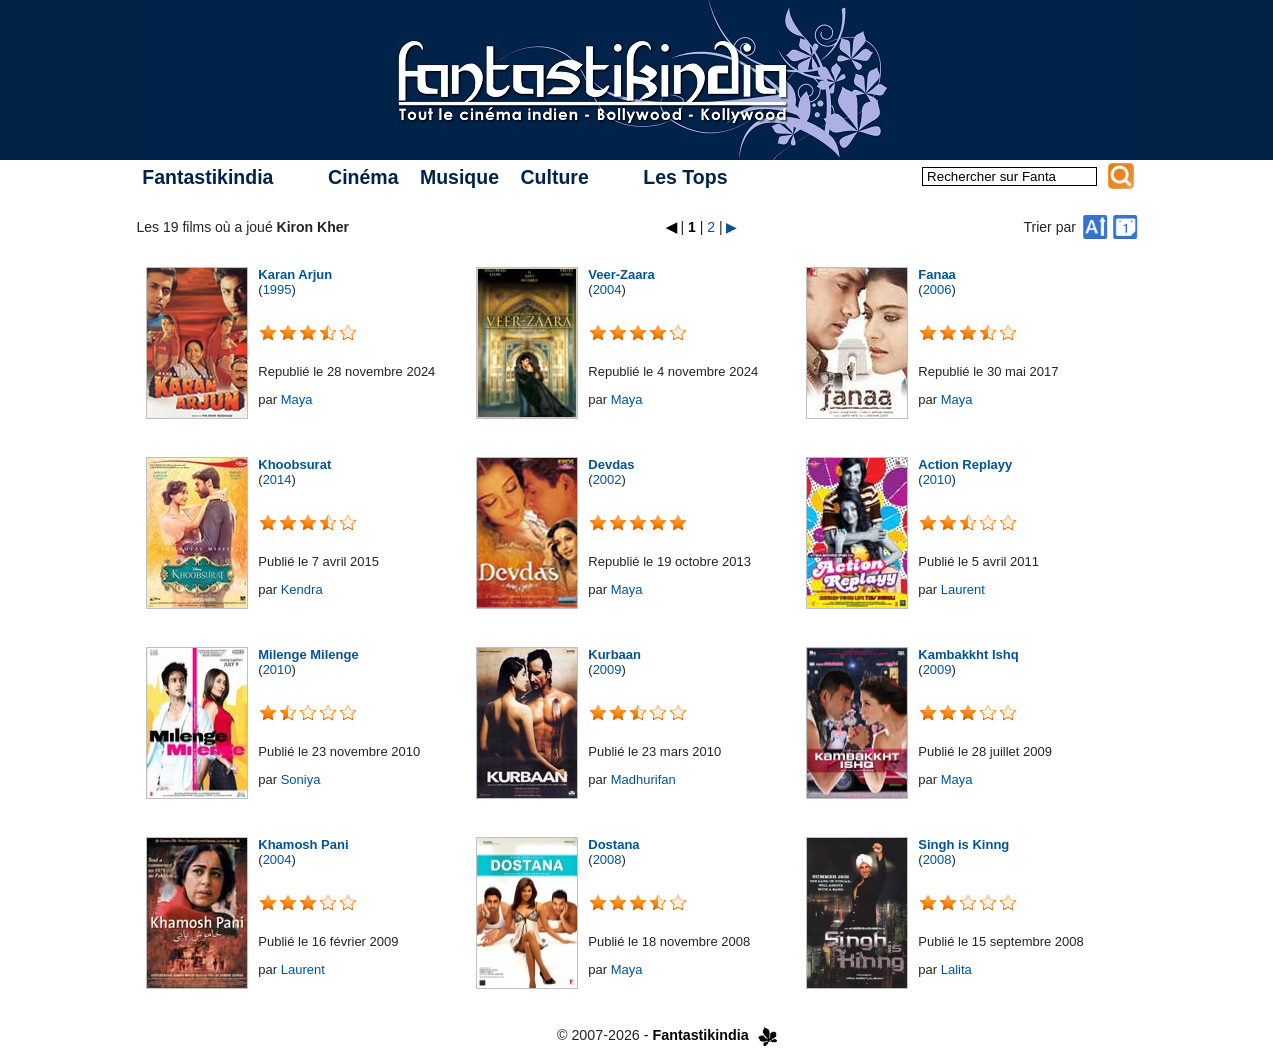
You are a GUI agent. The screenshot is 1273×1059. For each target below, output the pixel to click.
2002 (607, 479)
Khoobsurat (294, 464)
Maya (297, 399)
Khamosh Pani (303, 844)
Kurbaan (614, 654)
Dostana (613, 844)
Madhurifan (643, 779)
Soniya (301, 779)
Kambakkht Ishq (968, 654)
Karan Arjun (295, 274)
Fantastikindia (207, 177)
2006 (937, 289)
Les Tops (685, 177)
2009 (607, 669)
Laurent (963, 589)
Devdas (611, 464)
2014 (277, 479)
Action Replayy (965, 464)
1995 (277, 289)
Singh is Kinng (963, 844)
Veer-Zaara (621, 274)
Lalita (956, 969)
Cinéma (363, 177)
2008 (607, 859)
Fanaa (937, 274)
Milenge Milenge (308, 654)
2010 (937, 479)
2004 (607, 289)
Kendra (302, 589)
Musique (459, 177)
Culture (554, 177)
